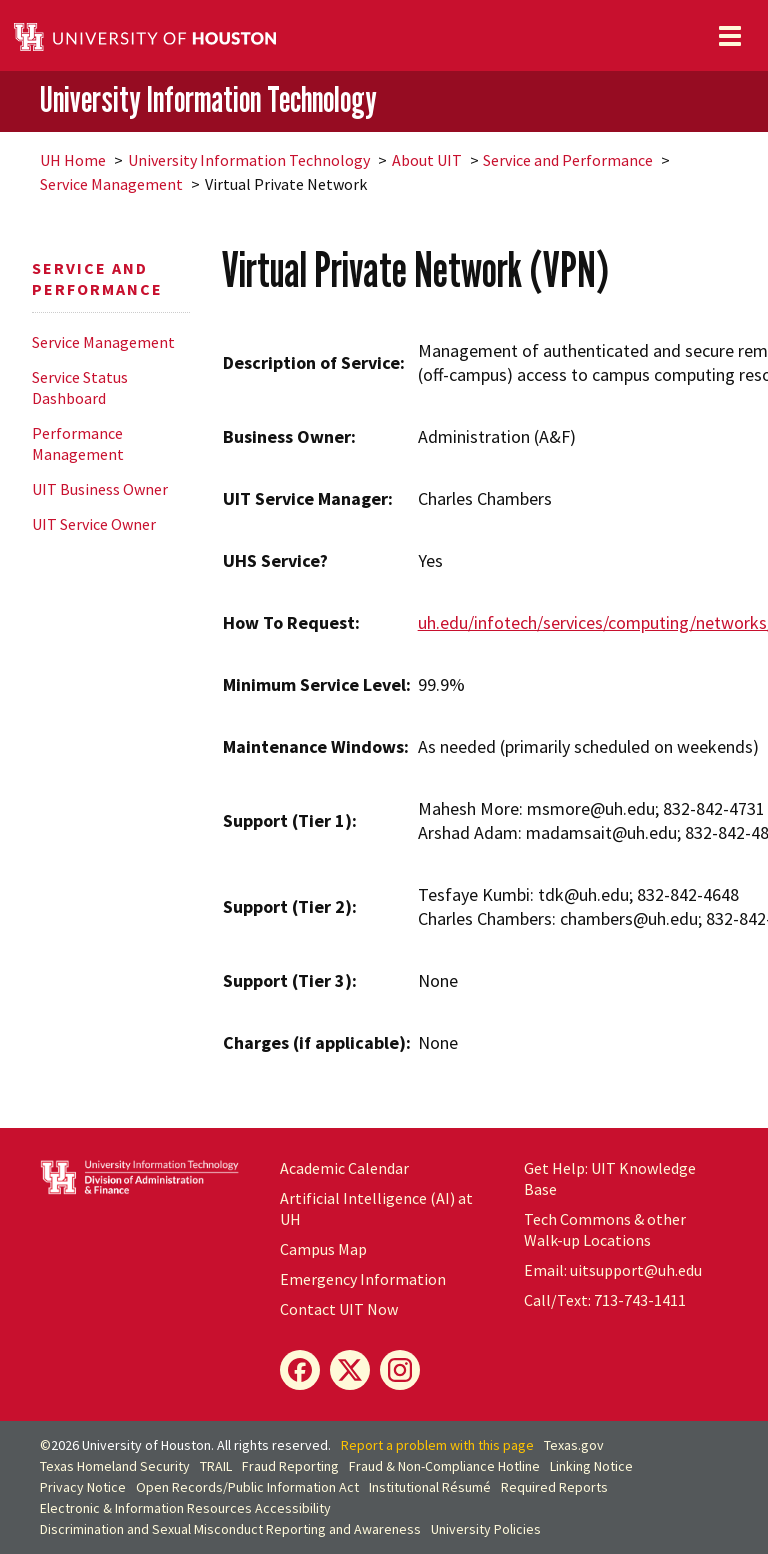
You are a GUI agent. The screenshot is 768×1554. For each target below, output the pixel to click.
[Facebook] (300, 1370)
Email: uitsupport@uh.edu (613, 1270)
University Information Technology (208, 100)
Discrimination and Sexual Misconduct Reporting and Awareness (230, 1529)
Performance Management (78, 443)
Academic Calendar (344, 1168)
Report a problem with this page (437, 1445)
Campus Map (323, 1249)
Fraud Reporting (290, 1466)
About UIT (427, 160)
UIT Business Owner (100, 489)
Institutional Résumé (430, 1487)
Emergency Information (363, 1279)
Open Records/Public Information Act (247, 1487)
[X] (350, 1370)
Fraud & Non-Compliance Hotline (444, 1466)
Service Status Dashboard (80, 387)
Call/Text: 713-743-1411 (605, 1300)
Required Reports (554, 1487)
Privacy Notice (83, 1487)
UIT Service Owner (94, 524)
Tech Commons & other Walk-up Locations (605, 1229)
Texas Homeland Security (115, 1466)
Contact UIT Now (339, 1309)
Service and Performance (568, 160)
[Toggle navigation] (730, 36)
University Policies (486, 1529)
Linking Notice (591, 1466)
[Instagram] (400, 1370)
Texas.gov (574, 1445)
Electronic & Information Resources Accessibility (185, 1508)
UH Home (73, 160)
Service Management (111, 184)
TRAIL (216, 1466)
